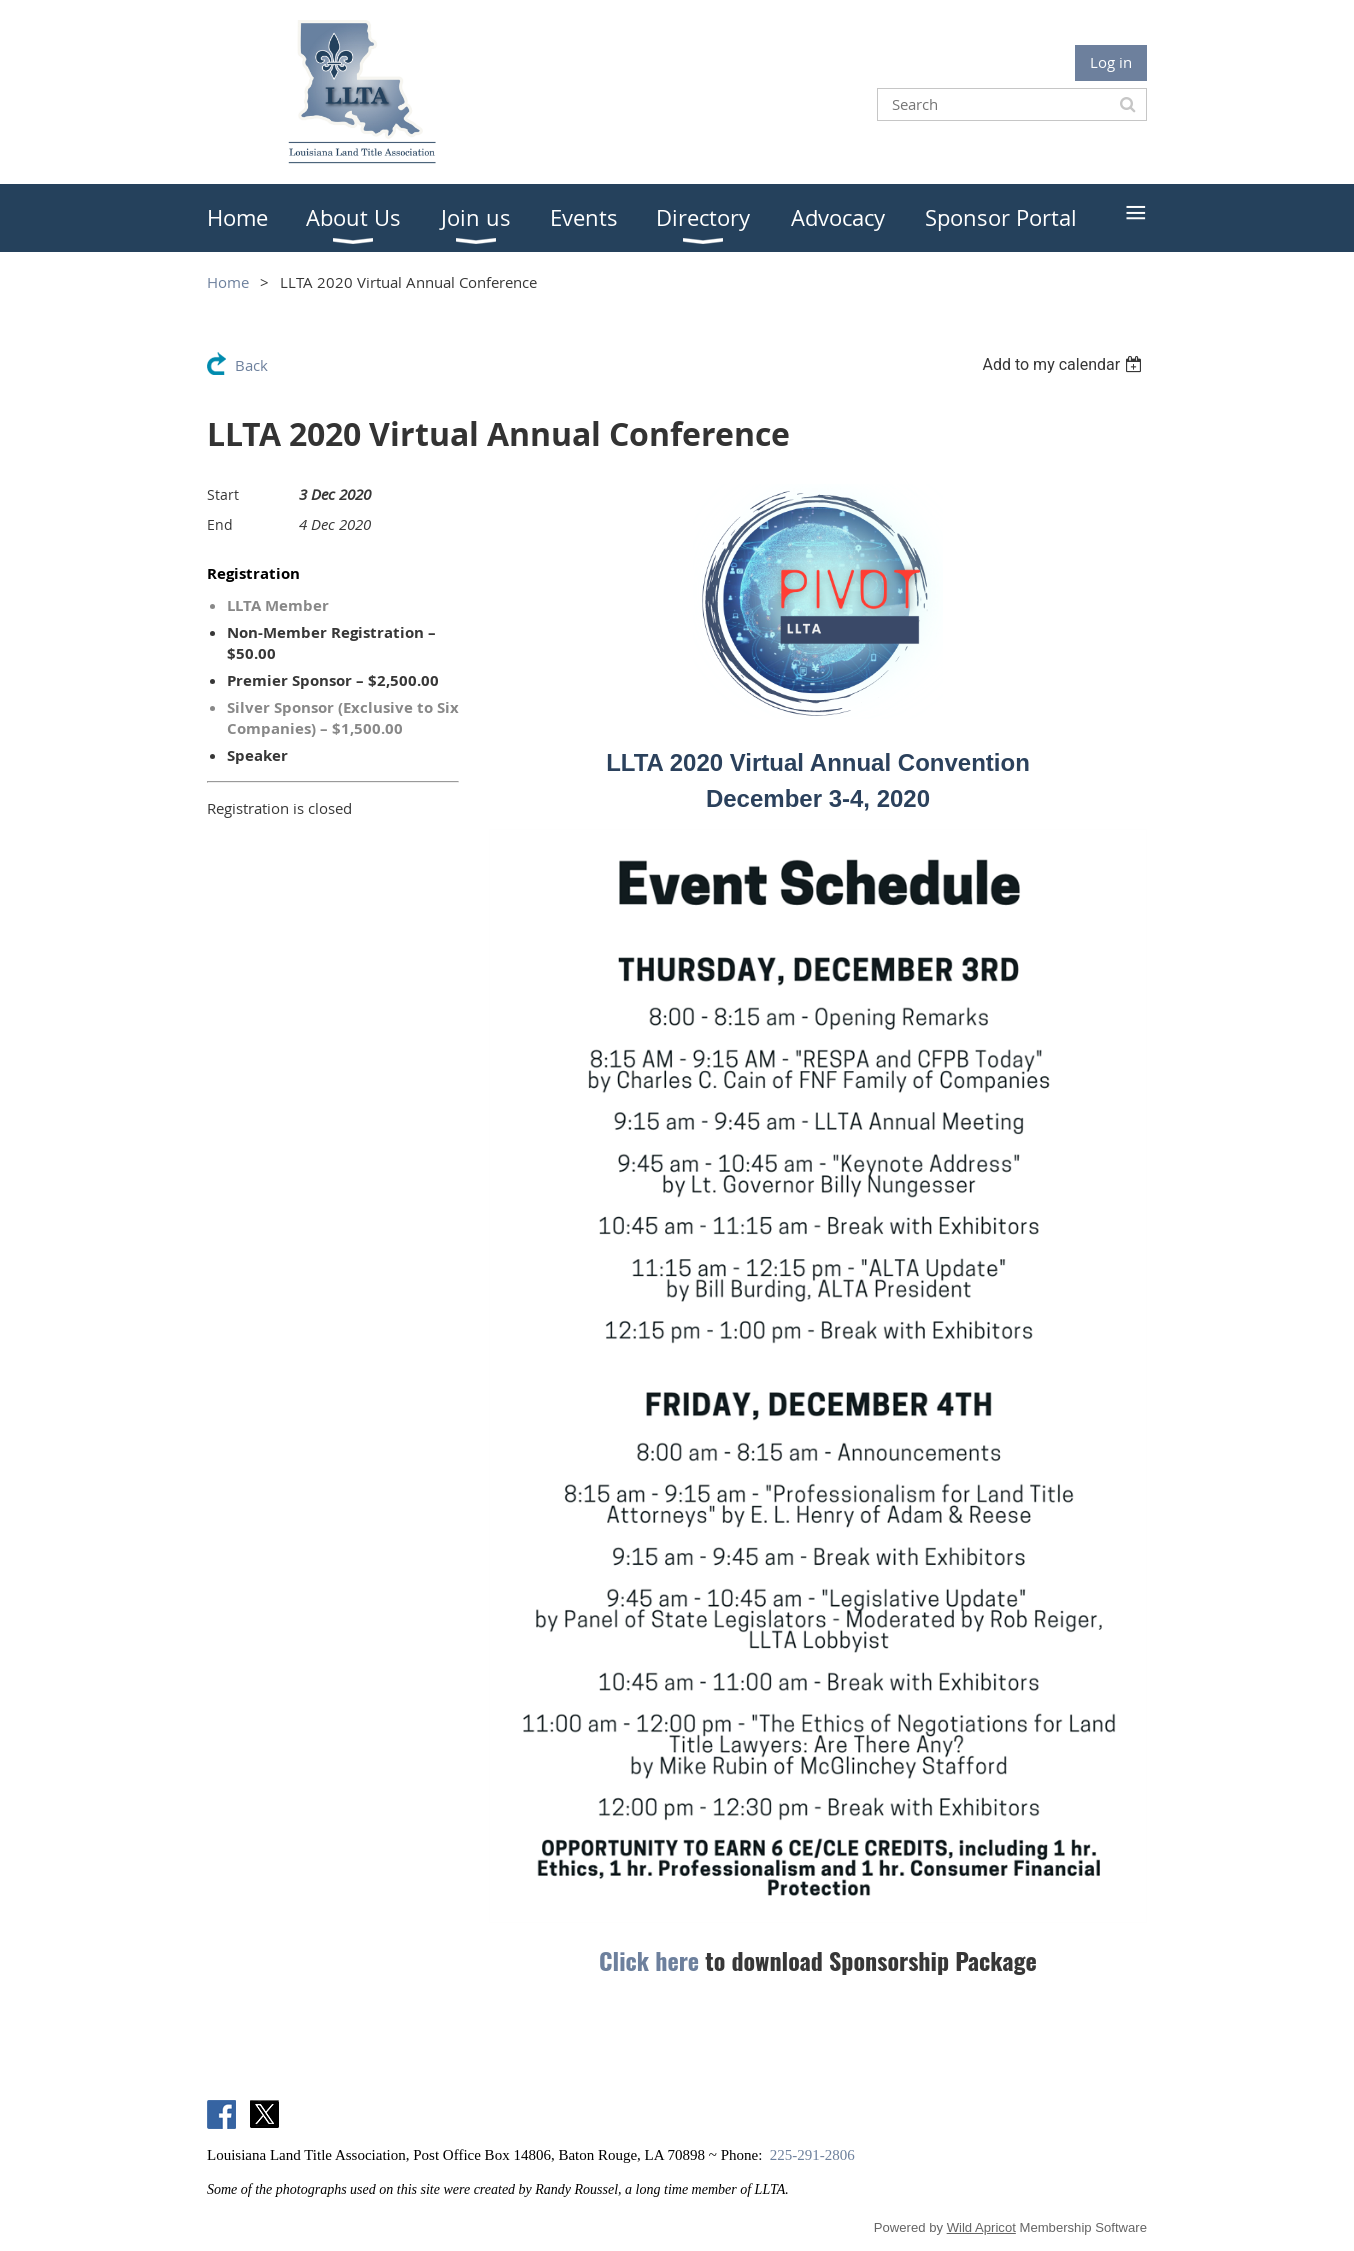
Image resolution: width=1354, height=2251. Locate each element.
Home (228, 282)
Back (251, 365)
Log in (1111, 62)
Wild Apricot (981, 2227)
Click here (649, 1960)
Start (223, 494)
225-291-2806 (812, 2155)
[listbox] (1064, 364)
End (220, 524)
